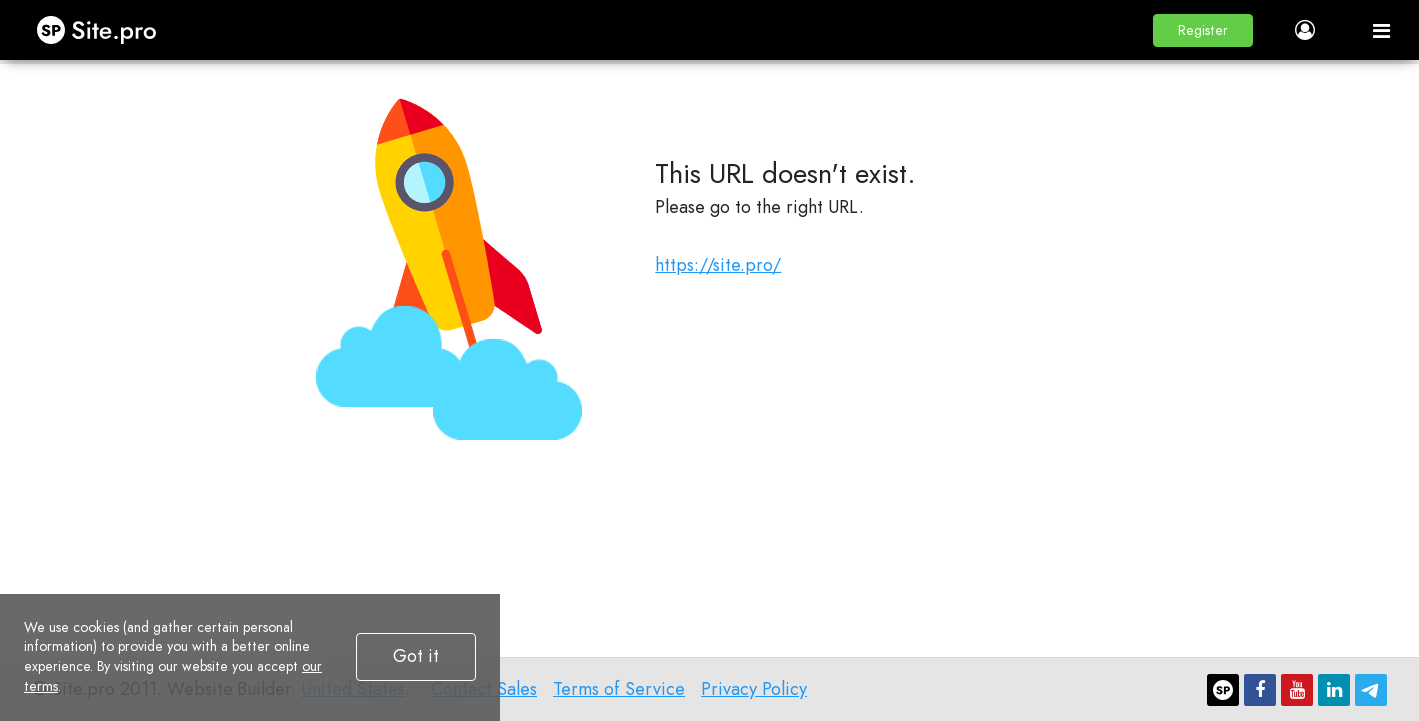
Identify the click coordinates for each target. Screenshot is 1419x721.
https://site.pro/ (718, 265)
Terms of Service (619, 689)
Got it (416, 656)
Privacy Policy (754, 689)
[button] (1203, 30)
